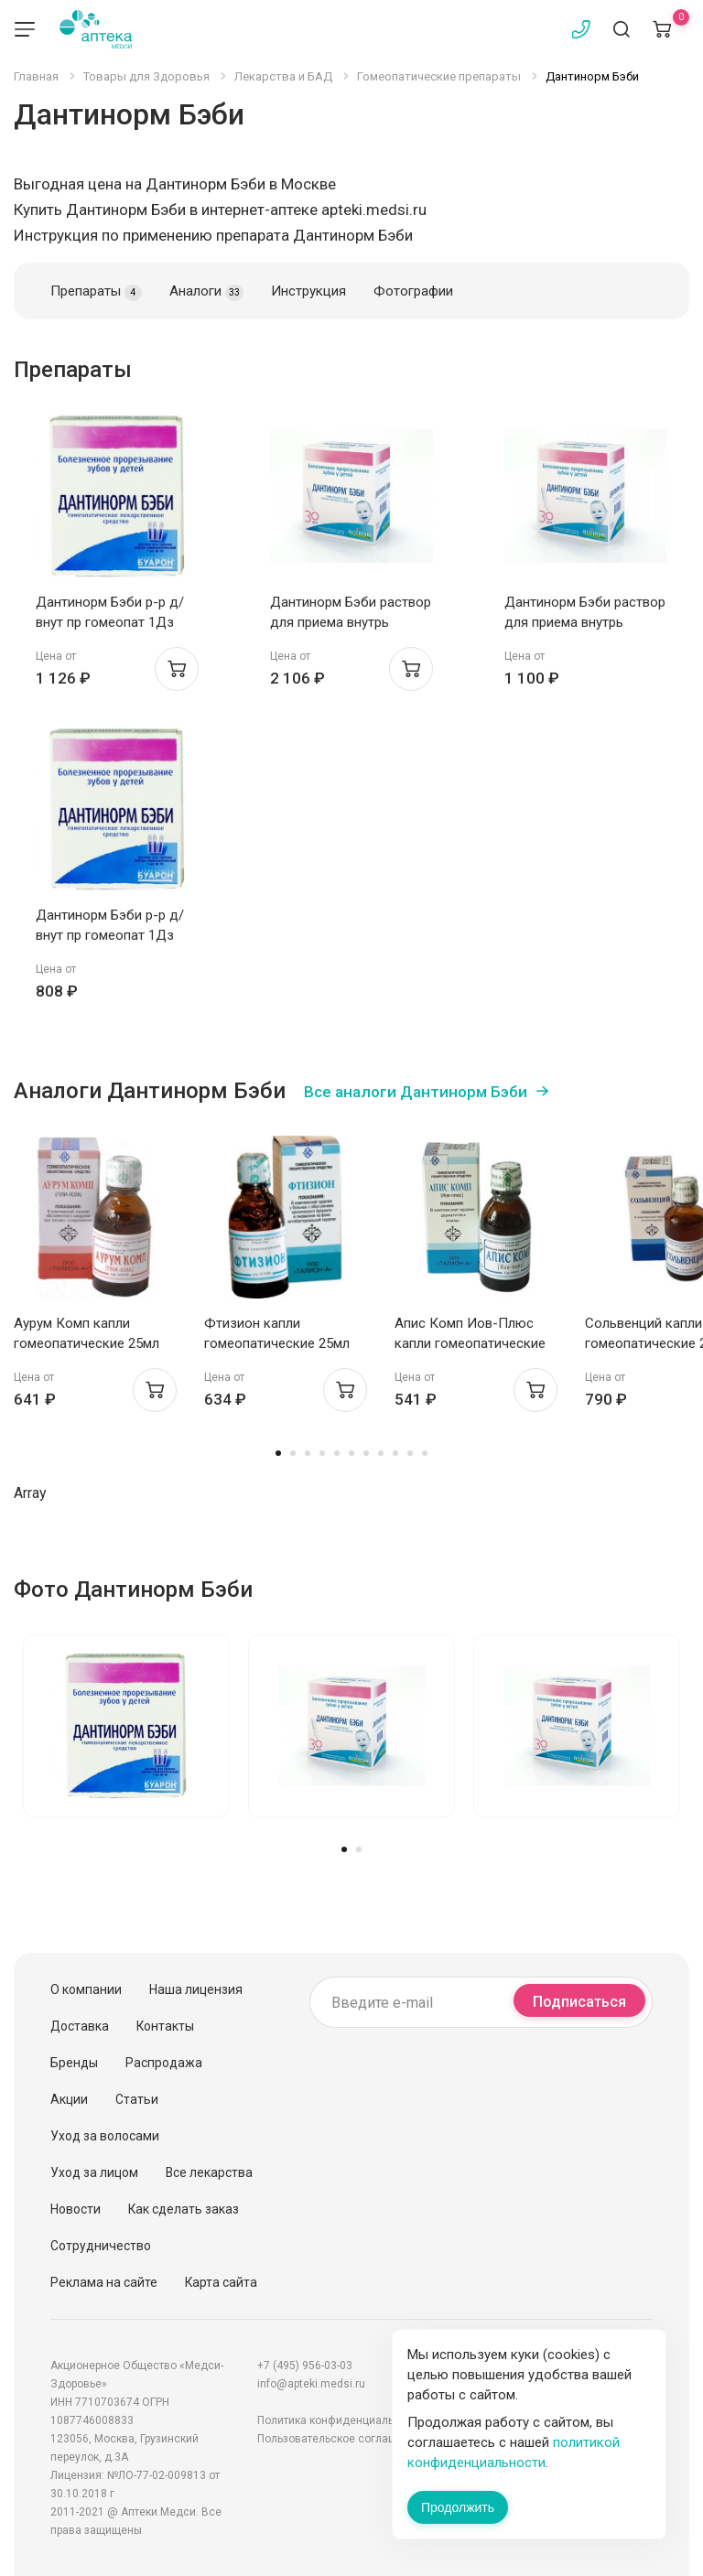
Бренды (74, 2062)
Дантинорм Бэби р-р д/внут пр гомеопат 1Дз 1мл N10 (110, 622)
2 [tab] (293, 1453)
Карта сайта (221, 2282)
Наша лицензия (196, 1989)
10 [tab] (410, 1453)
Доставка (79, 2026)
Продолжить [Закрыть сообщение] (457, 2507)
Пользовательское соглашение (339, 2438)
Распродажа (163, 2062)
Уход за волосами (104, 2136)
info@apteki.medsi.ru (311, 2383)
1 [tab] (278, 1453)
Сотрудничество (100, 2245)
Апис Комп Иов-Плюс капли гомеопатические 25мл (470, 1343)
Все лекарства (209, 2172)
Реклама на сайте (103, 2282)
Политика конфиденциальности (340, 2420)
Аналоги (206, 292)
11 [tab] (424, 1453)
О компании (86, 1989)
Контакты (165, 2026)
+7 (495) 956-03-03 (304, 2365)
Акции (69, 2099)
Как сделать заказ (183, 2209)
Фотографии (413, 291)
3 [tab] (307, 1453)
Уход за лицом (94, 2172)
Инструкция (308, 291)
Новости (75, 2209)
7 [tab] (366, 1453)
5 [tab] (337, 1453)
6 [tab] (351, 1453)
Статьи (136, 2099)
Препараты (96, 292)
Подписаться (579, 2001)
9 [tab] (395, 1453)
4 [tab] (322, 1453)
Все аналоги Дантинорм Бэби (415, 1092)
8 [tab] (381, 1453)
